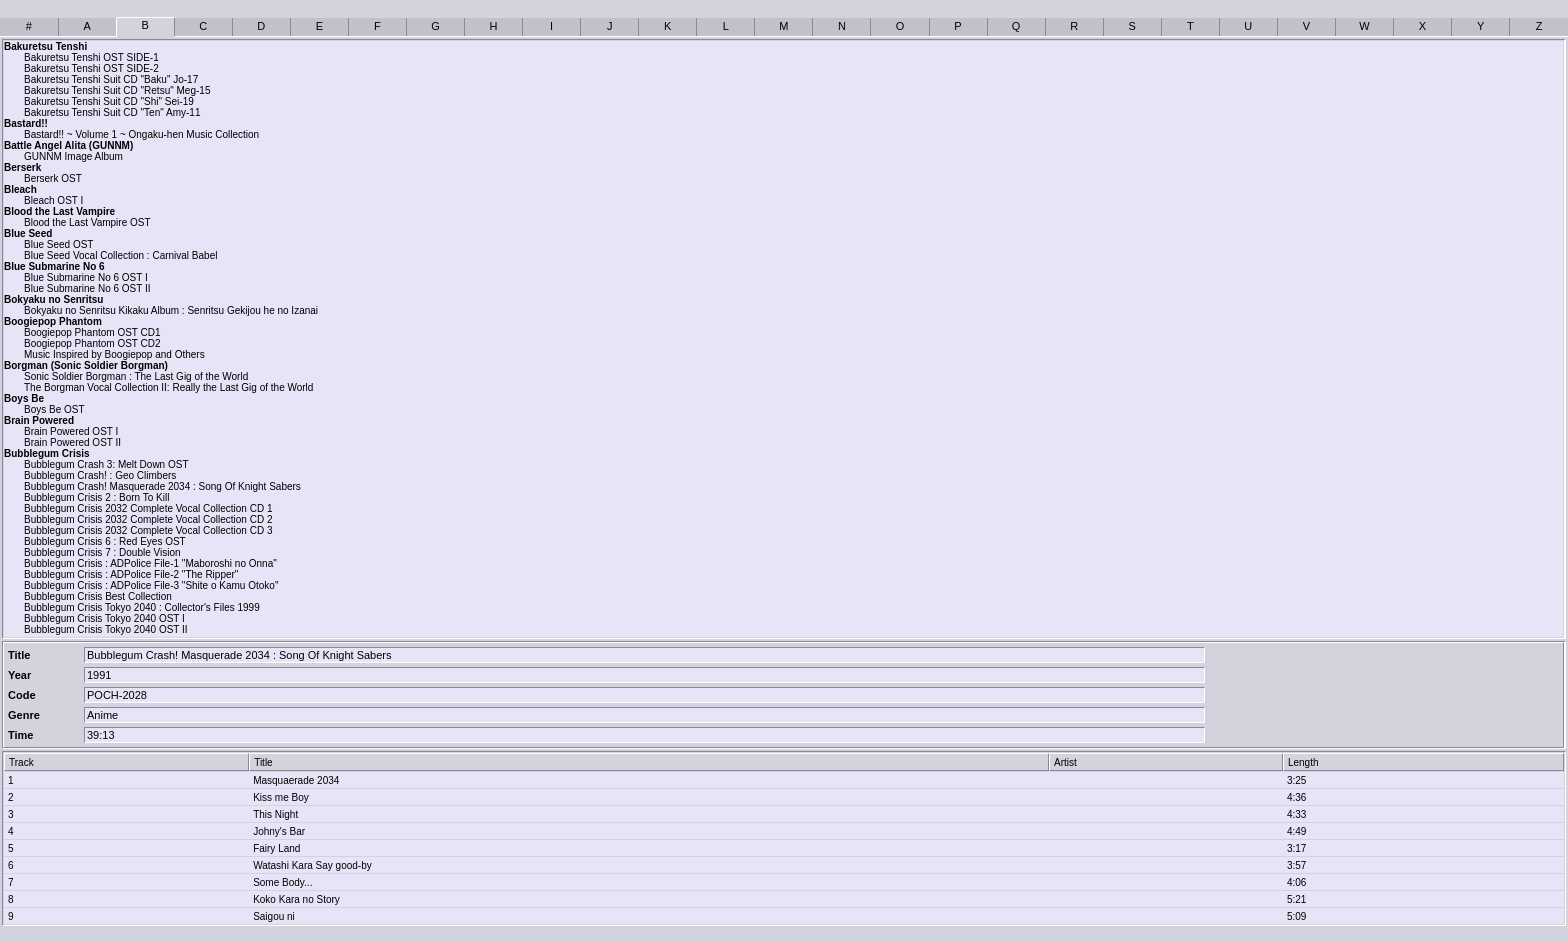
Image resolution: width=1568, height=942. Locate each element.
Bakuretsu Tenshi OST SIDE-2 (91, 68)
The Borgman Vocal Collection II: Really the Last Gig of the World (168, 387)
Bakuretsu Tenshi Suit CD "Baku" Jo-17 (111, 79)
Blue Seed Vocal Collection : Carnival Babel (120, 255)
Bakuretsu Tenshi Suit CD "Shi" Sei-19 (109, 101)
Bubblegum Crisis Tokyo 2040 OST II (106, 629)
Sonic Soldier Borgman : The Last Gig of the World (136, 376)
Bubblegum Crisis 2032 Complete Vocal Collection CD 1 (148, 508)
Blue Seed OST (58, 244)
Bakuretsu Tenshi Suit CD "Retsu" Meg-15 (117, 90)
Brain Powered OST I (71, 431)
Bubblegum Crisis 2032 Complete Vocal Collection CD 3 (148, 530)
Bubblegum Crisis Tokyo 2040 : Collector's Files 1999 (142, 607)
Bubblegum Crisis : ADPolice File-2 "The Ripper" (131, 574)
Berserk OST (53, 178)
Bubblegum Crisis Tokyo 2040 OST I (104, 618)
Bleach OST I (53, 200)
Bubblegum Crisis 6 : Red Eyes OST (105, 541)
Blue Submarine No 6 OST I (86, 277)
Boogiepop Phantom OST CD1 (92, 332)
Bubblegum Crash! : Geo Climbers (100, 475)
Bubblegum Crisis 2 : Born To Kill (96, 497)
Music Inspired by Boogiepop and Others (114, 354)
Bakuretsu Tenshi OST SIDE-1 (91, 57)
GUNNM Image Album (73, 156)
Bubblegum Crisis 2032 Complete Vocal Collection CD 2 (148, 519)
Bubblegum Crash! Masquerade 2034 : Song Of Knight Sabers (162, 486)
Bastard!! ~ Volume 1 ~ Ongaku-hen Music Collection (141, 134)
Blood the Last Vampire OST (87, 222)
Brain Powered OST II (72, 442)
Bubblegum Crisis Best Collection (98, 596)
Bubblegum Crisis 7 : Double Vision (102, 552)
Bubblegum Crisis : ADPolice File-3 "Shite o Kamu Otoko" (151, 585)
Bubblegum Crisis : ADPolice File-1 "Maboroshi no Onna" (150, 563)
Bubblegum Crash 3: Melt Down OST (106, 464)
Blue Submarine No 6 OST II (87, 288)
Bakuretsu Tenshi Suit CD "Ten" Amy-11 (112, 112)
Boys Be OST (54, 409)
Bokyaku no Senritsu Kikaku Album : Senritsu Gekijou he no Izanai (171, 310)
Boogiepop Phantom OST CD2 (92, 343)
